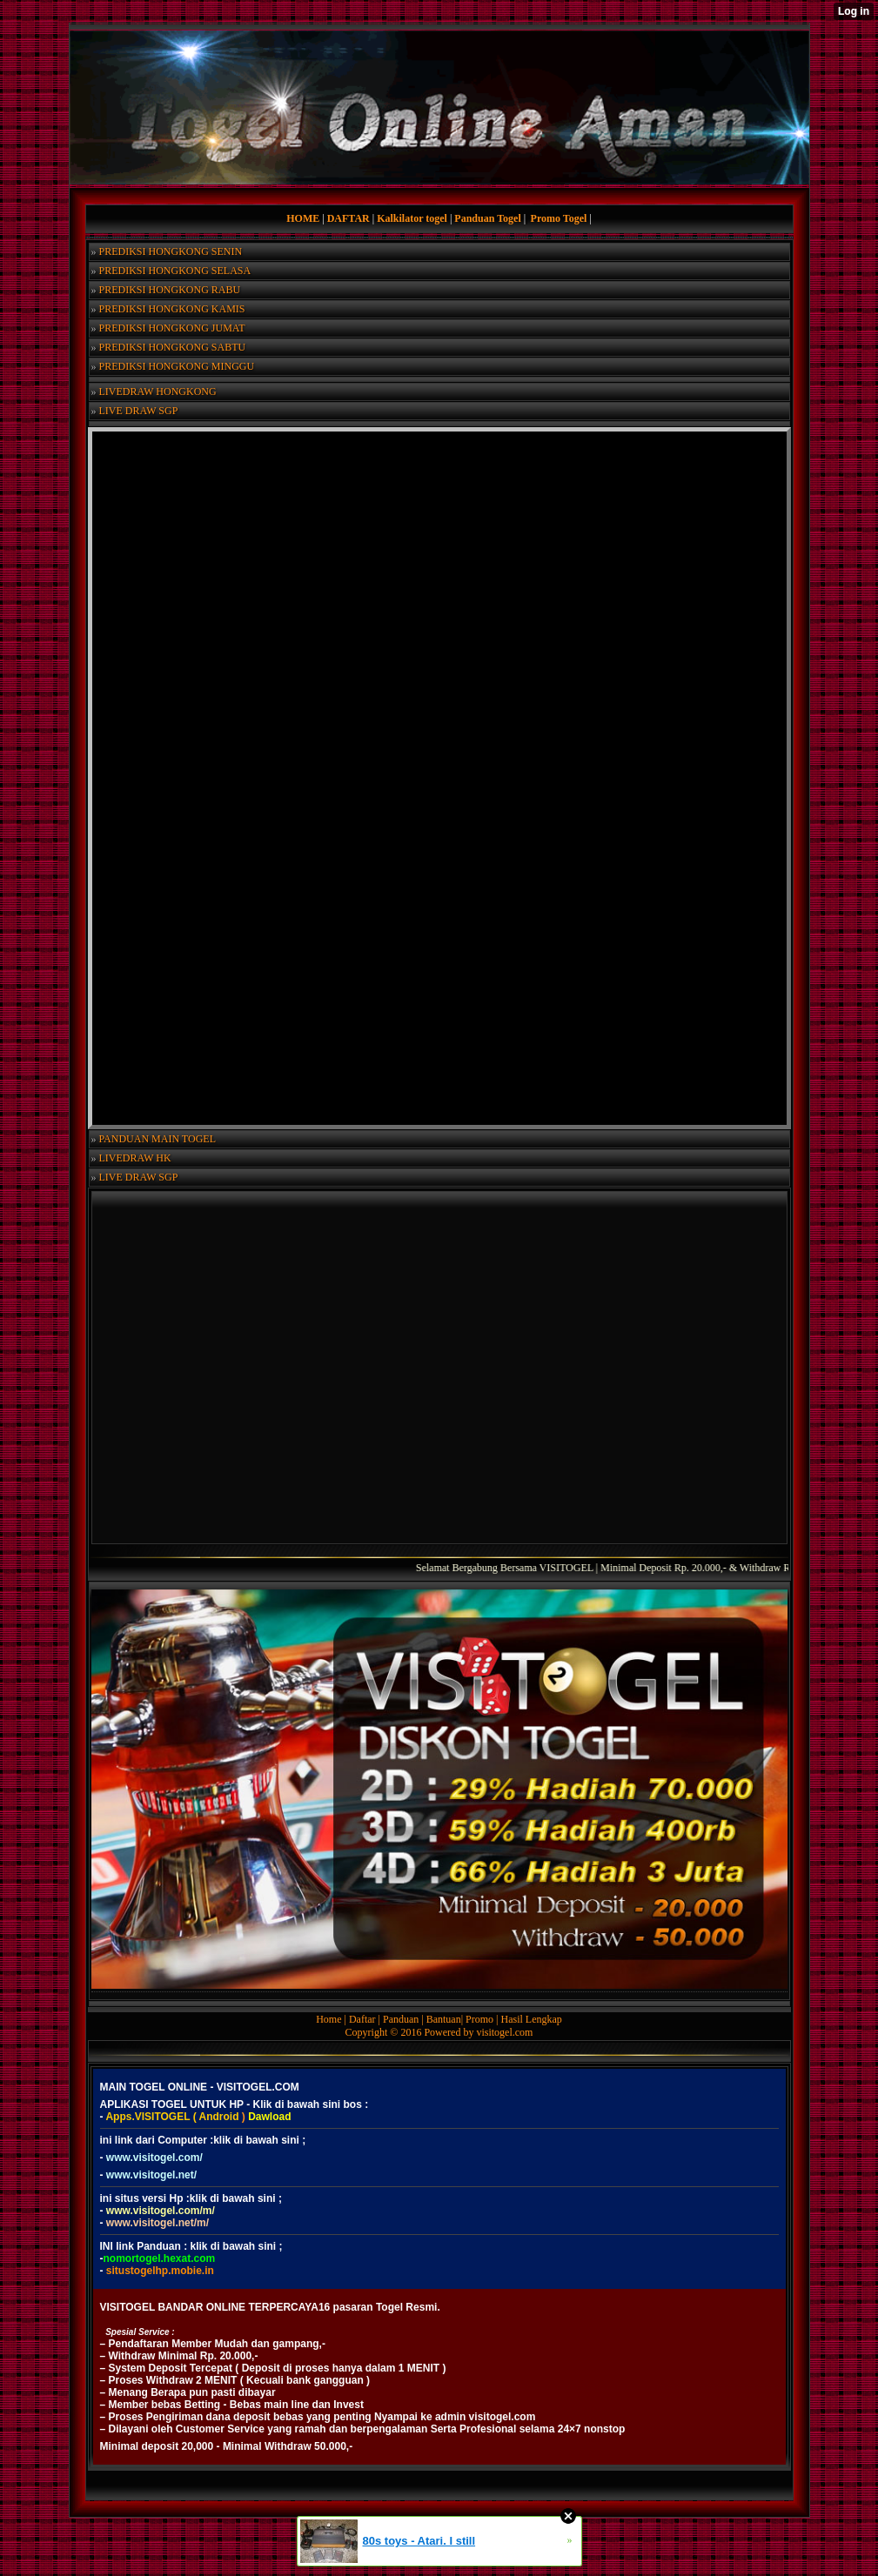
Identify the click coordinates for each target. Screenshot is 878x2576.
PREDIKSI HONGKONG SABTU (172, 347)
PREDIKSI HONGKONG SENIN (171, 251)
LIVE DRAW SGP (138, 411)
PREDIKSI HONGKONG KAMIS (172, 309)
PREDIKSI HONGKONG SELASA (175, 270)
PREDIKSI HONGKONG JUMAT (172, 328)
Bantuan (443, 2019)
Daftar (364, 2019)
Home (330, 2019)
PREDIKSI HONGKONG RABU (170, 290)
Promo (481, 2019)
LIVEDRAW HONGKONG (158, 391)
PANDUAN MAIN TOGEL (157, 1139)
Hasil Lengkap (531, 2019)
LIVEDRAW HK (135, 1158)
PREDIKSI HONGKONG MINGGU (177, 366)
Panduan (402, 2019)
